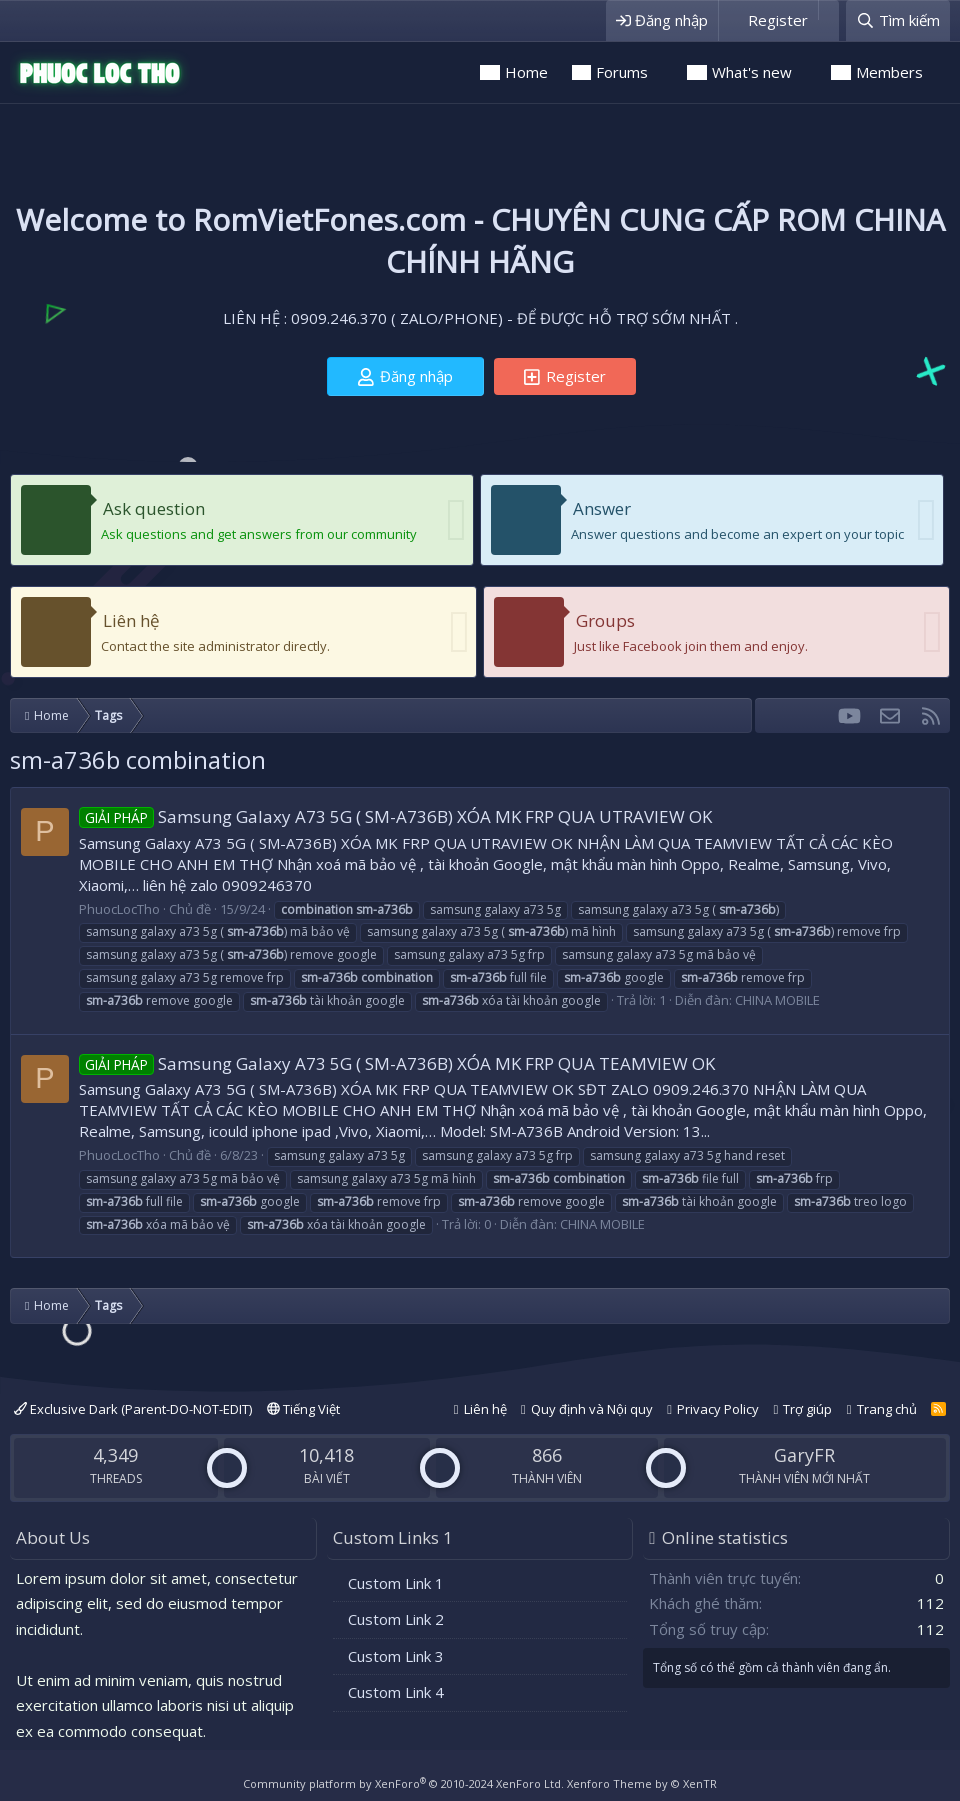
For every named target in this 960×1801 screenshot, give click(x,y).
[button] (662, 72)
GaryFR (804, 1455)
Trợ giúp (807, 1409)
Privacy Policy (718, 1409)
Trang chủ (887, 1409)
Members (889, 72)
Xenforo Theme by (642, 1783)
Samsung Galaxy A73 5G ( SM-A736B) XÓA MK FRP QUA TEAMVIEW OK (397, 1063)
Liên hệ (131, 620)
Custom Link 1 (396, 1583)
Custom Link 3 (396, 1656)
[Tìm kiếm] (898, 20)
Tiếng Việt (303, 1409)
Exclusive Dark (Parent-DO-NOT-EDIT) (133, 1409)
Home (526, 72)
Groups (605, 620)
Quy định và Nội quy (592, 1409)
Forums (622, 72)
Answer (602, 508)
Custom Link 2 (396, 1619)
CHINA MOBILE (777, 1000)
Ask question (154, 508)
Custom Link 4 (396, 1692)
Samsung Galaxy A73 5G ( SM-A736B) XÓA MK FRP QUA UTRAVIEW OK (395, 816)
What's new (752, 72)
